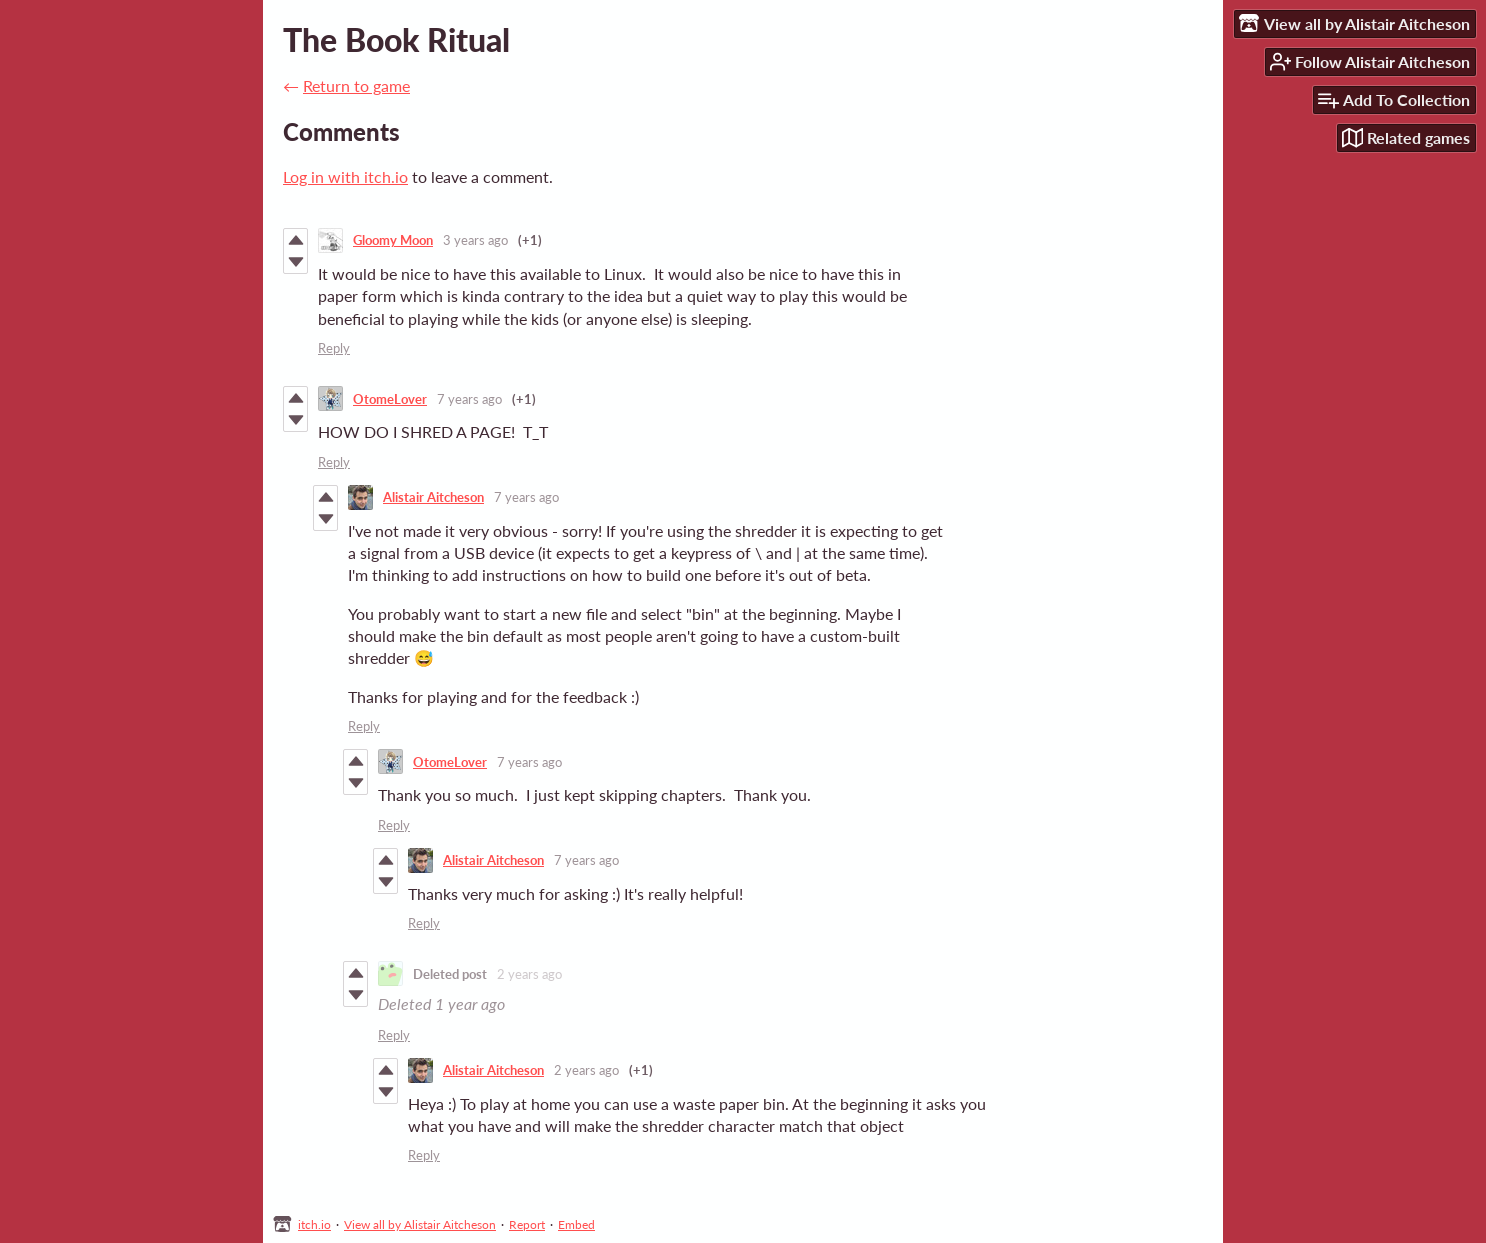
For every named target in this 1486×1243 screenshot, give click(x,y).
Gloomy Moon (393, 240)
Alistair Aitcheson (433, 497)
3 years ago (475, 240)
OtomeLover (390, 399)
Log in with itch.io (345, 176)
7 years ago (469, 399)
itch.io (314, 1224)
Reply (334, 348)
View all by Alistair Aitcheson (420, 1224)
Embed (576, 1224)
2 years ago (529, 974)
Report (527, 1224)
